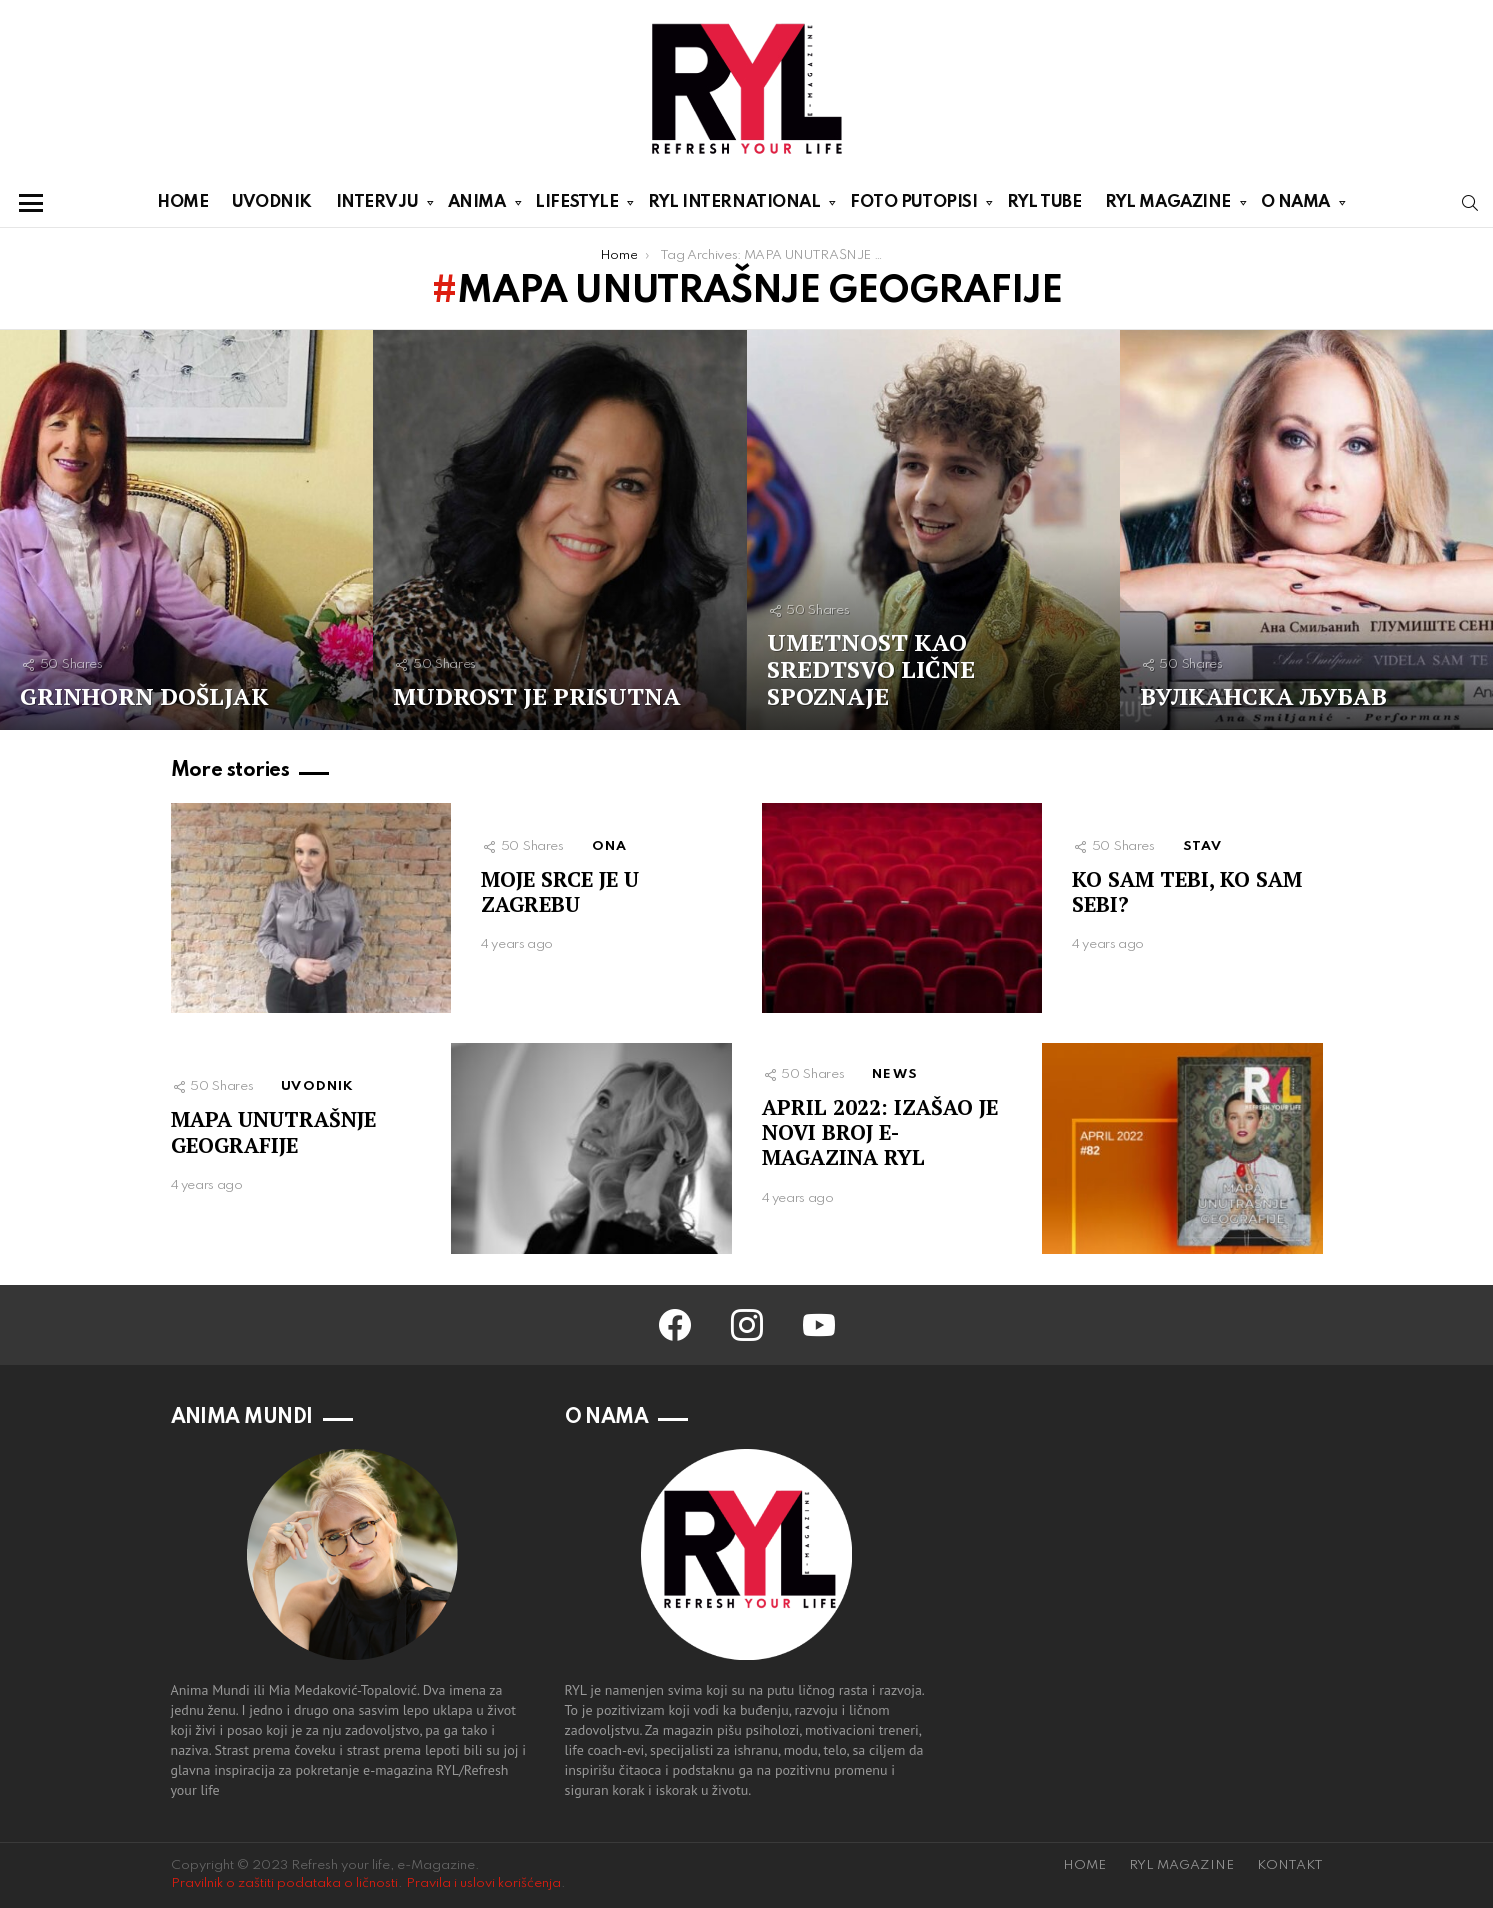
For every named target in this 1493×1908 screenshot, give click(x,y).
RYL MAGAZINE (1168, 206)
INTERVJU (377, 206)
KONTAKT (1290, 1865)
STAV (1203, 846)
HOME (182, 202)
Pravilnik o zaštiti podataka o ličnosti (284, 1883)
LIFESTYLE (576, 206)
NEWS (895, 1074)
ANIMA (477, 206)
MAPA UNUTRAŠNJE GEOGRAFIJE (273, 1131)
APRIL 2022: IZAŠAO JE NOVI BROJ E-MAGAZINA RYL (880, 1132)
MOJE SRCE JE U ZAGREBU (560, 891)
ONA (610, 846)
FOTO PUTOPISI (913, 206)
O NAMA (1295, 206)
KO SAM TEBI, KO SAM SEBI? (1187, 891)
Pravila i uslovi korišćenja (483, 1883)
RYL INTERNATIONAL (734, 206)
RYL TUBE (1044, 202)
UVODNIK (272, 202)
